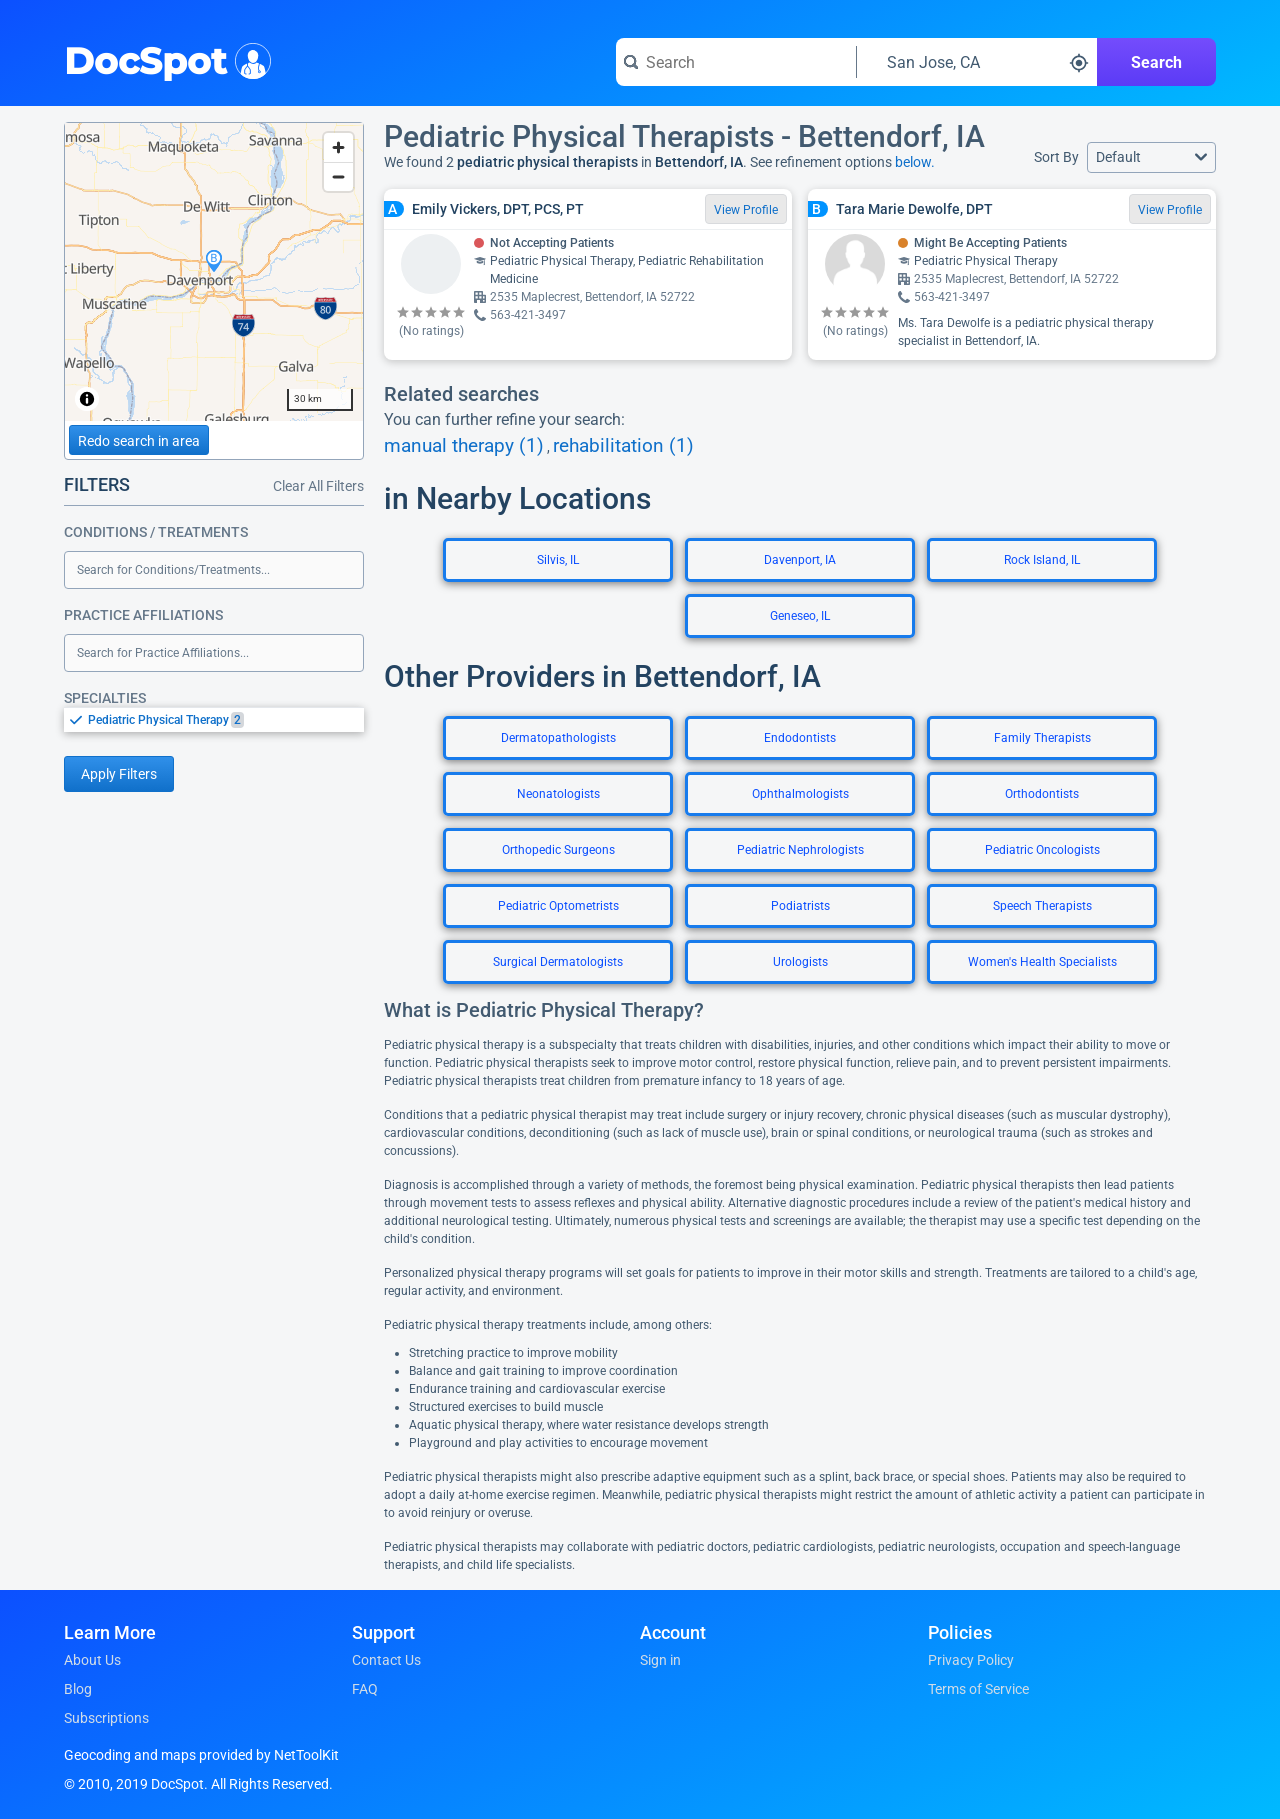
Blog (78, 1689)
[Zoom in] (338, 147)
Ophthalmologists (800, 794)
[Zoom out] (338, 176)
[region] (214, 272)
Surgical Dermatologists (558, 962)
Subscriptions (106, 1718)
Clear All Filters (318, 486)
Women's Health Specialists (1042, 962)
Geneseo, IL (800, 616)
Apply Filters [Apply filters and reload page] (119, 774)
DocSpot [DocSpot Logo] (163, 59)
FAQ (365, 1689)
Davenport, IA (800, 560)
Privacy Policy (971, 1660)
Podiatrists (800, 906)
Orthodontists (1042, 794)
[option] (226, 720)
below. (915, 162)
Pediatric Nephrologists (800, 850)
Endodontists (800, 738)
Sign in (660, 1660)
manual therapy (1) (464, 446)
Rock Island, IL (1042, 560)
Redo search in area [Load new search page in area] (139, 441)
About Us (92, 1660)
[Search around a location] (977, 62)
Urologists (800, 962)
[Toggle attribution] (87, 399)
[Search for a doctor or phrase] (736, 62)
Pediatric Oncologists (1042, 850)
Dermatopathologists (558, 738)
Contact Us (386, 1660)
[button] (1151, 157)
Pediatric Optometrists (558, 906)
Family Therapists (1042, 738)
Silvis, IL (558, 560)
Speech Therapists (1042, 906)
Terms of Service (978, 1689)
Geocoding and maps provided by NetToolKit (201, 1755)
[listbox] (214, 719)
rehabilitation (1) (623, 446)
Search (1156, 62)
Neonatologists (558, 794)
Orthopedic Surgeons (558, 850)
